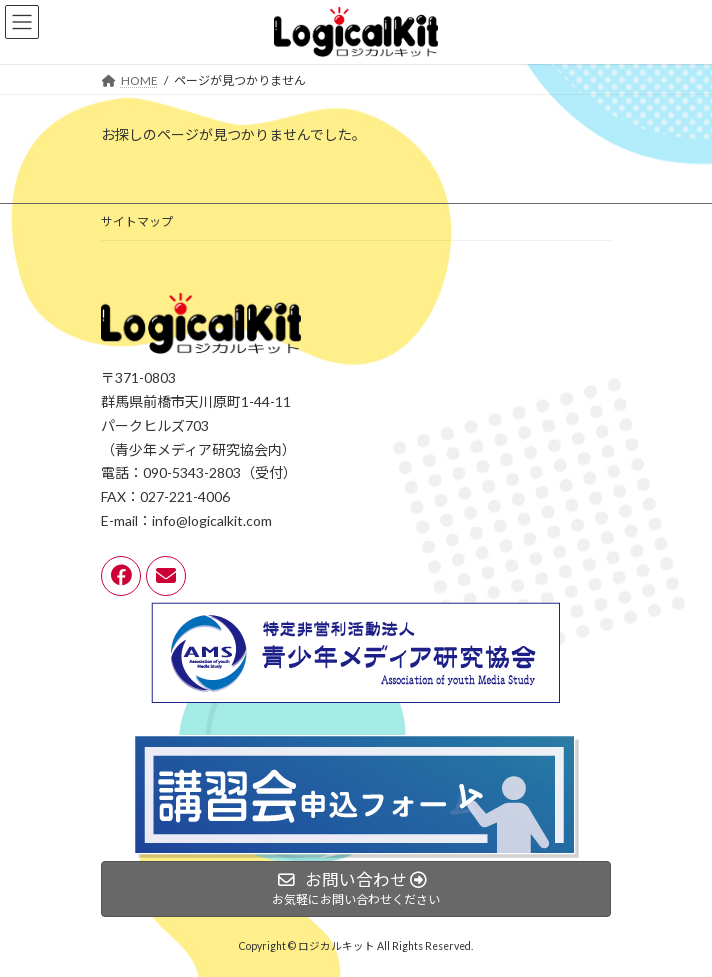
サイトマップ (137, 221)
